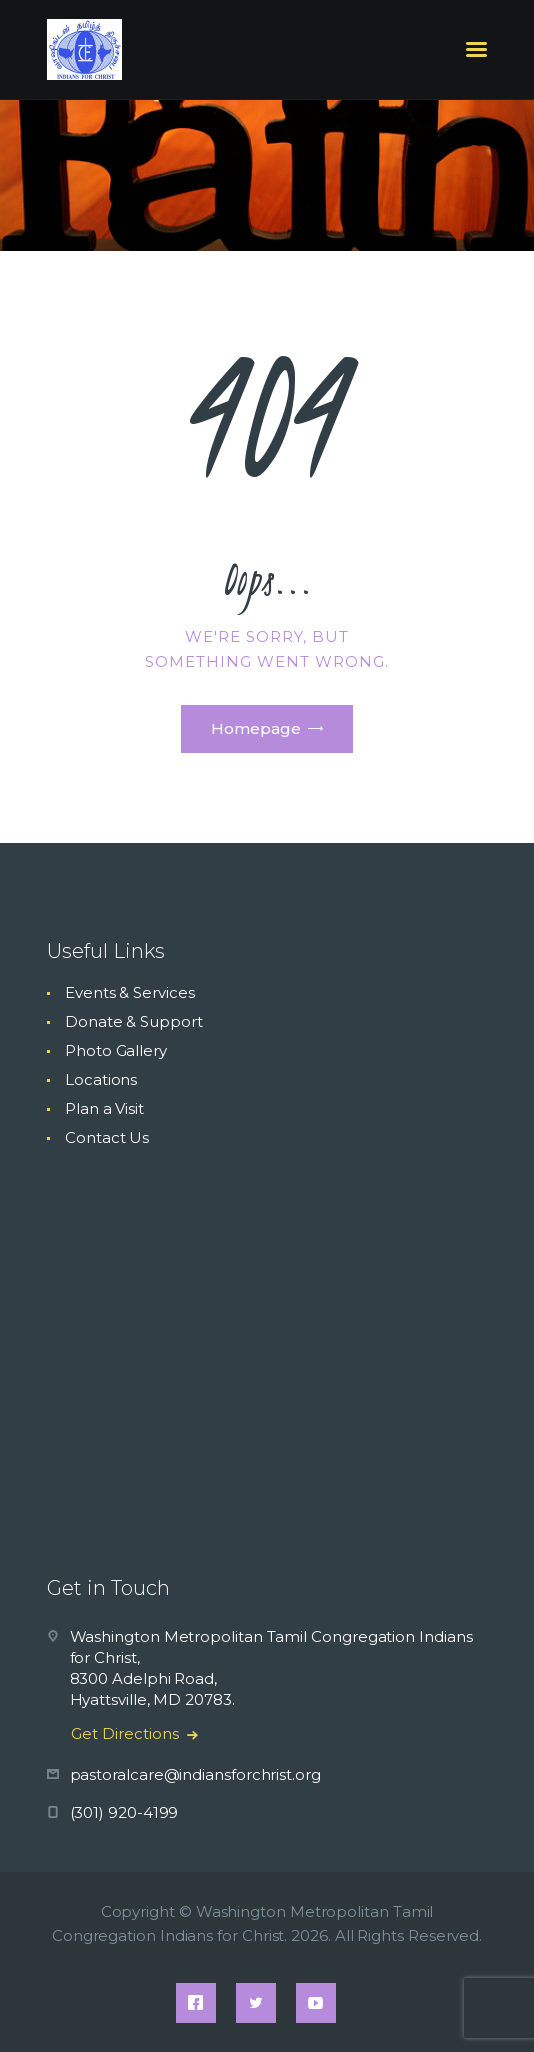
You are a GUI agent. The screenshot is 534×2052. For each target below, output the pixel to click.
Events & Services (130, 992)
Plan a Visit (104, 1108)
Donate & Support (134, 1021)
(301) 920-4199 (124, 1812)
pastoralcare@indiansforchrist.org (195, 1774)
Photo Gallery (116, 1050)
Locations (101, 1079)
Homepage (256, 728)
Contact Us (107, 1137)
